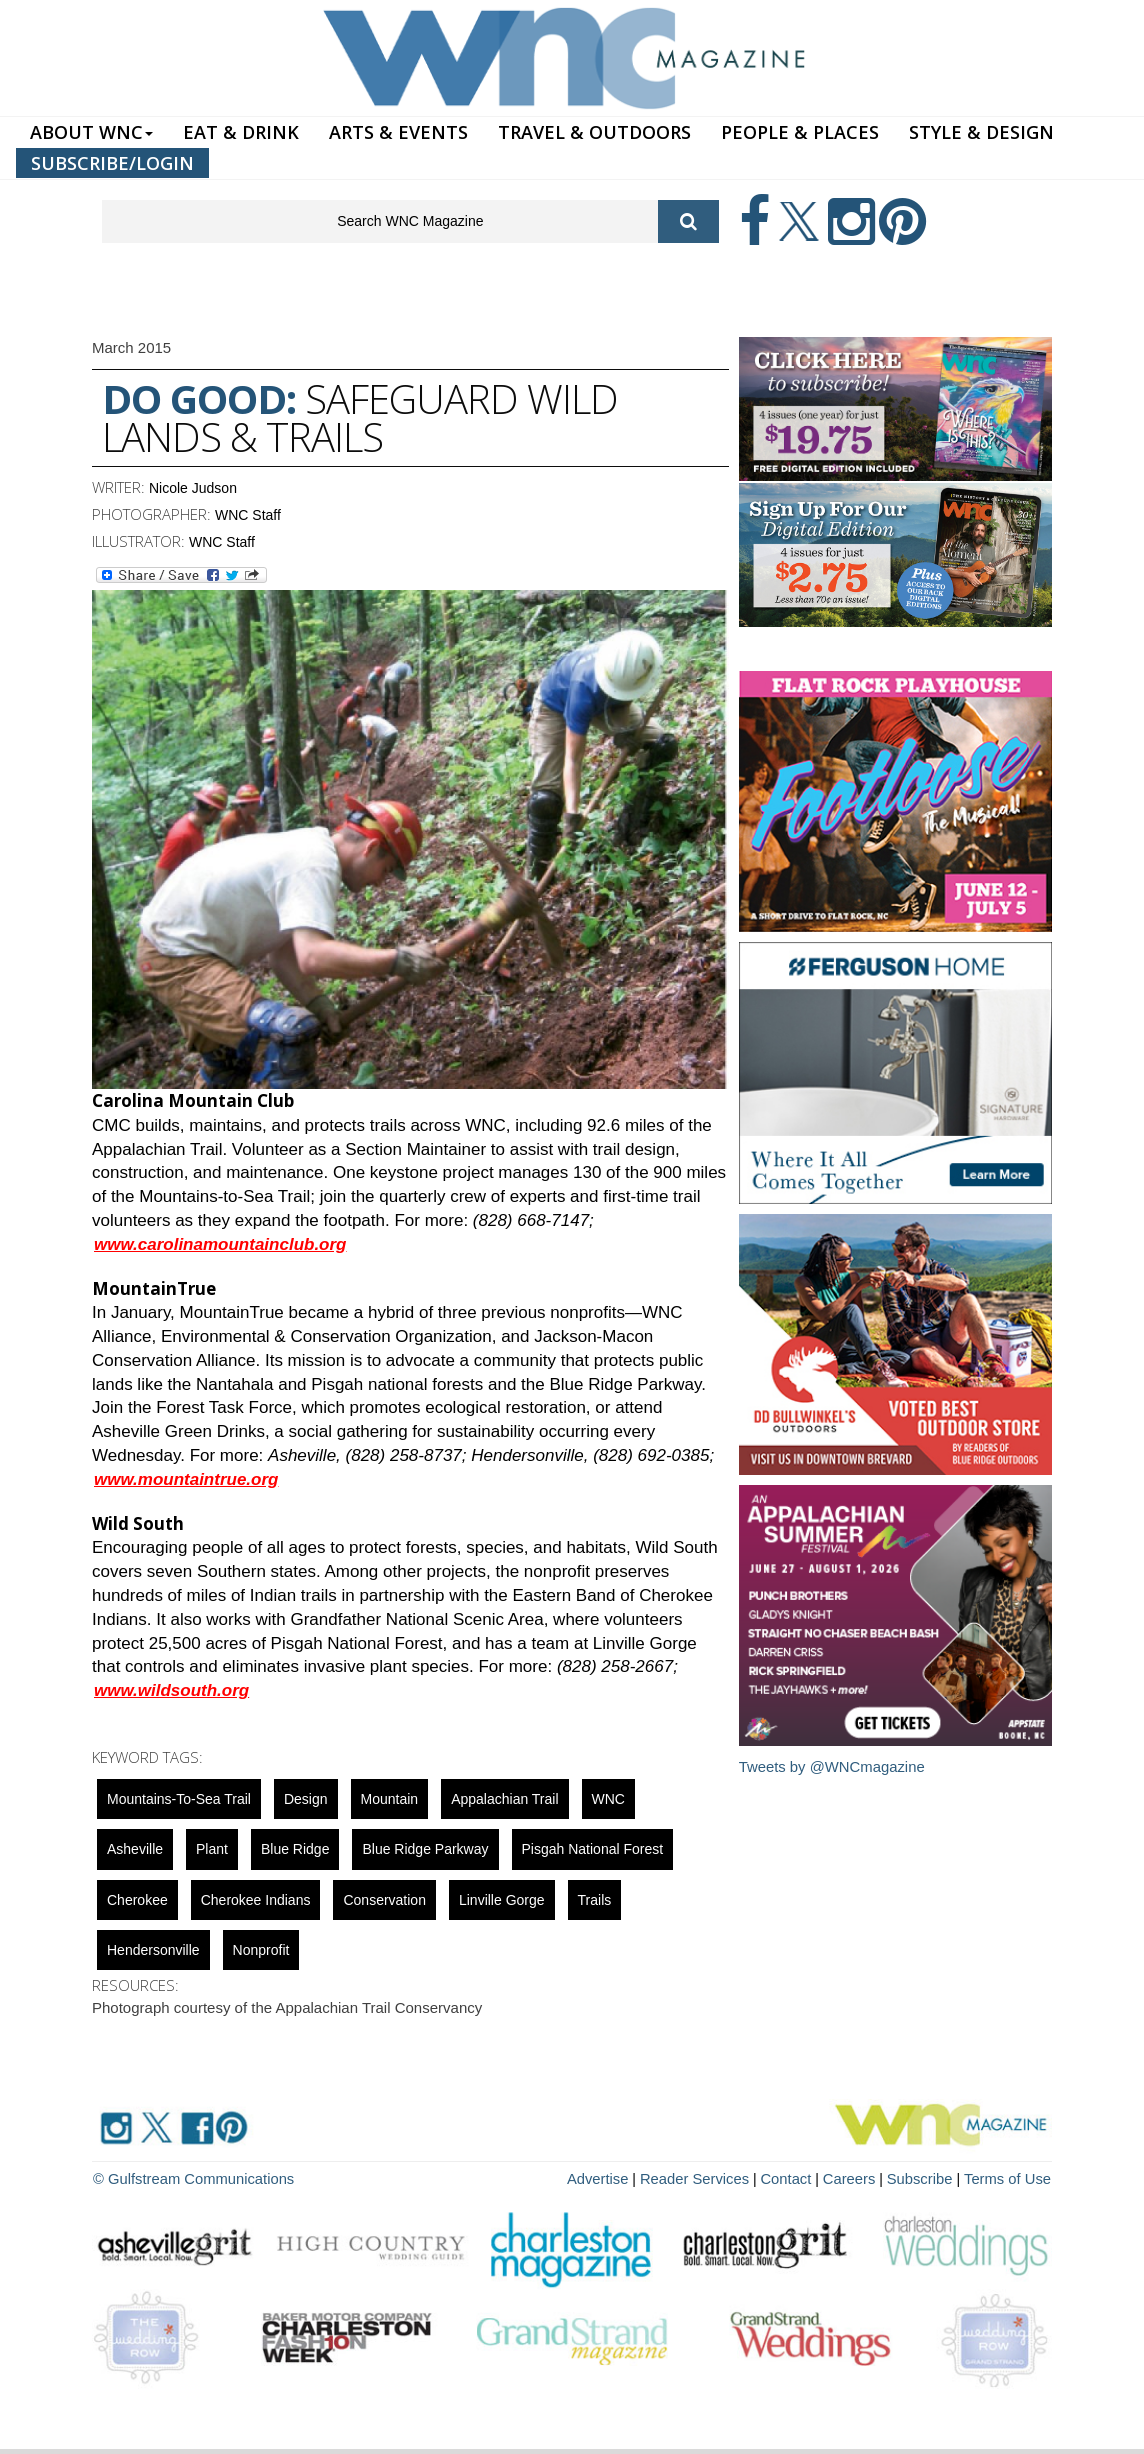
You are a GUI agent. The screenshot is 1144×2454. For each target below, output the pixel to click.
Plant (212, 1849)
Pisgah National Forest (593, 1849)
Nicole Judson (193, 488)
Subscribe (928, 2178)
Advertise (619, 2178)
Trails (595, 1900)
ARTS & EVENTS (398, 132)
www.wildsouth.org (171, 1690)
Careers (859, 2178)
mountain (390, 1799)
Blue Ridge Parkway (425, 1849)
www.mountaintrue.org (186, 1479)
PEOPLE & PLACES (800, 132)
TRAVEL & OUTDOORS (594, 132)
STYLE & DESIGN (981, 132)
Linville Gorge (502, 1900)
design (306, 1799)
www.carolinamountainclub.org (220, 1244)
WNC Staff (248, 515)
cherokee (137, 1900)
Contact (798, 2178)
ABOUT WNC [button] (91, 132)
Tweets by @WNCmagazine (833, 1766)
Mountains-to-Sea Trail (179, 1799)
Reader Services (711, 2178)
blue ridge (295, 1849)
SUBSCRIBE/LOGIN (112, 163)
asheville (135, 1849)
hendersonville (153, 1950)
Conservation (384, 1900)
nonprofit (261, 1950)
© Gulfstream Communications (188, 2178)
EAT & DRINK (241, 132)
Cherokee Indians (256, 1900)
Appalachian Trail (504, 1799)
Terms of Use (1010, 2178)
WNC (608, 1799)
